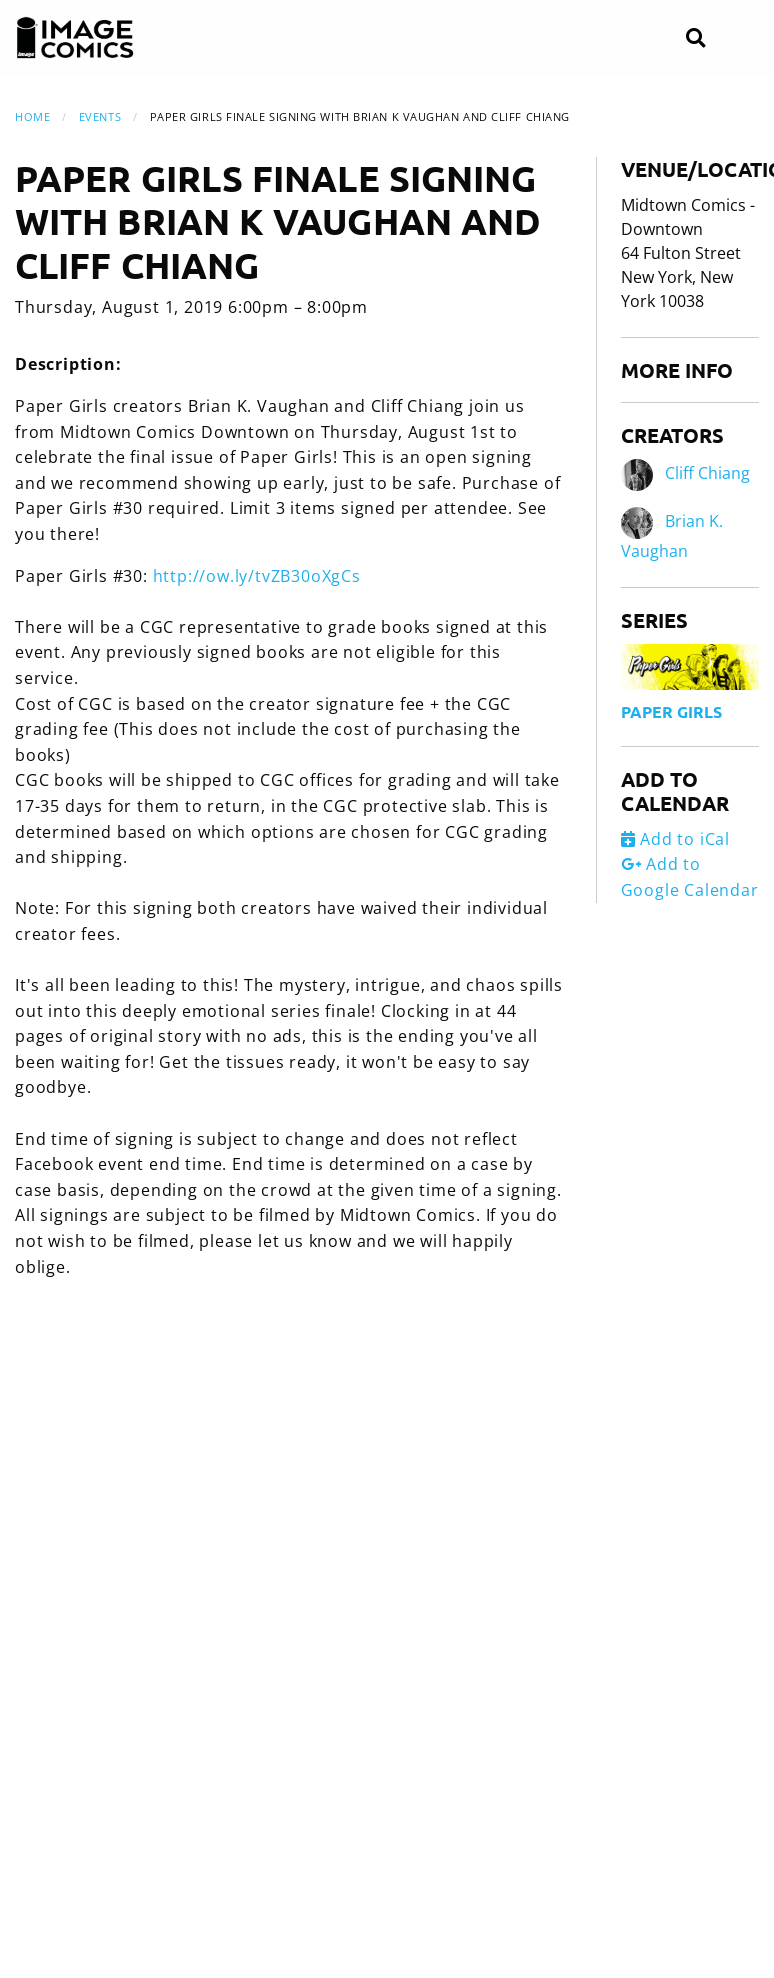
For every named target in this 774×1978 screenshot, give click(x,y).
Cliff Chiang (707, 474)
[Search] (695, 38)
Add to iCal (675, 839)
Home (32, 116)
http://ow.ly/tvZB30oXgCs (257, 576)
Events (100, 116)
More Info (677, 370)
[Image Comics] (75, 38)
